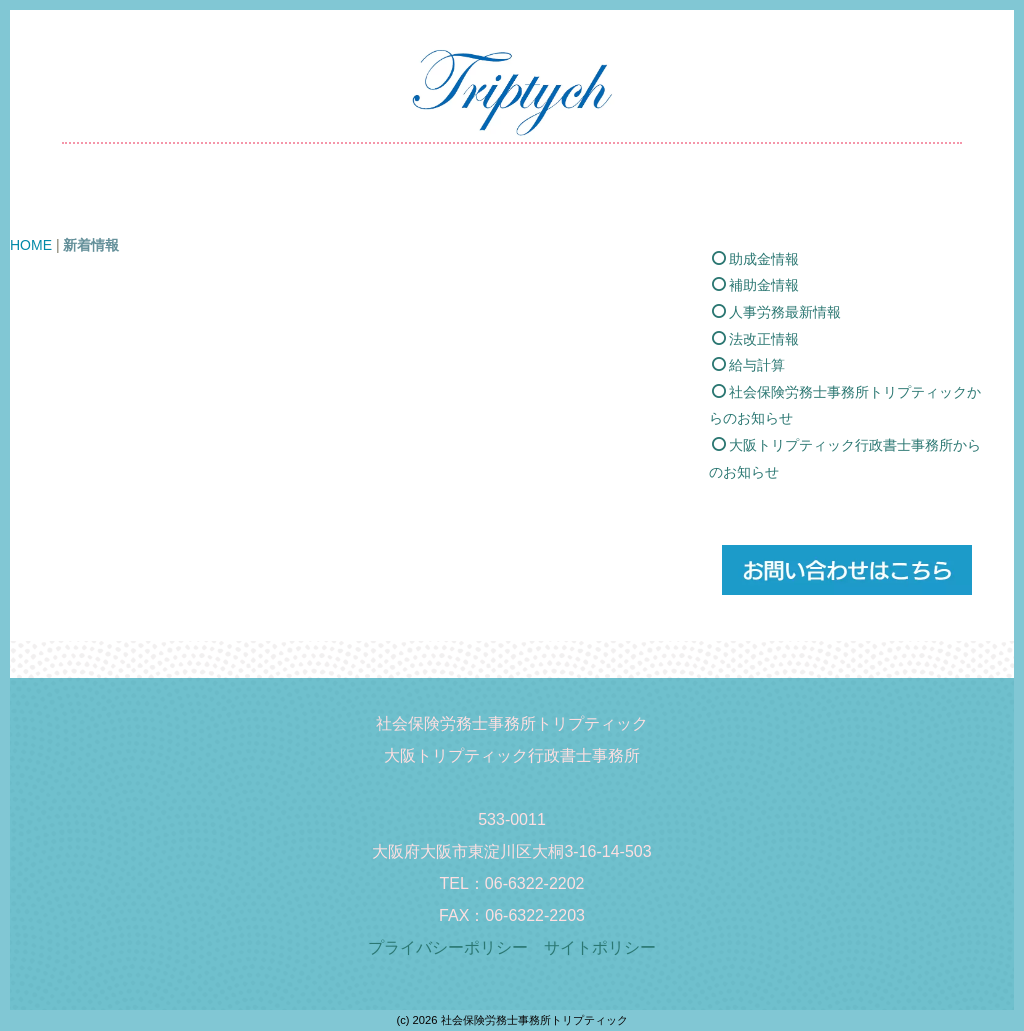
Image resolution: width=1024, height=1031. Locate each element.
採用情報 (691, 199)
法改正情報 (755, 365)
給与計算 (748, 392)
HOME (198, 199)
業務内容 (391, 199)
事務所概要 (584, 199)
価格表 (484, 199)
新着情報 (291, 199)
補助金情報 (755, 312)
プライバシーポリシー (456, 947)
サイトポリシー (600, 947)
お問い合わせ (805, 199)
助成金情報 (755, 285)
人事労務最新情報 (776, 339)
